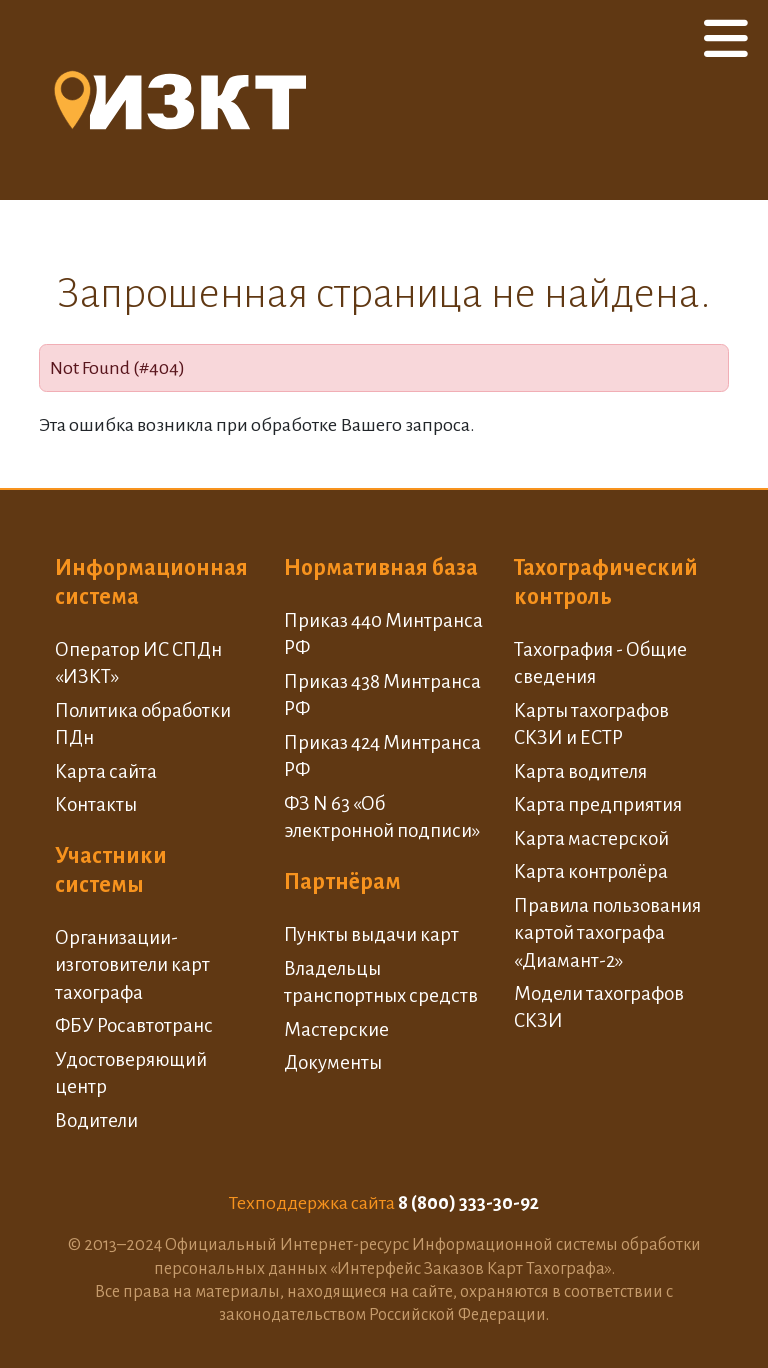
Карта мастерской (591, 838)
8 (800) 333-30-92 (468, 1203)
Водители (96, 1120)
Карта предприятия (598, 804)
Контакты (96, 804)
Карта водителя (580, 771)
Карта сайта (106, 771)
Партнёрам (342, 882)
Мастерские (336, 1029)
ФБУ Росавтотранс (134, 1025)
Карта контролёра (591, 871)
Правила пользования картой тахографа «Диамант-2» (607, 933)
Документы (333, 1062)
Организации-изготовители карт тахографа (132, 965)
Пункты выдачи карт (371, 934)
